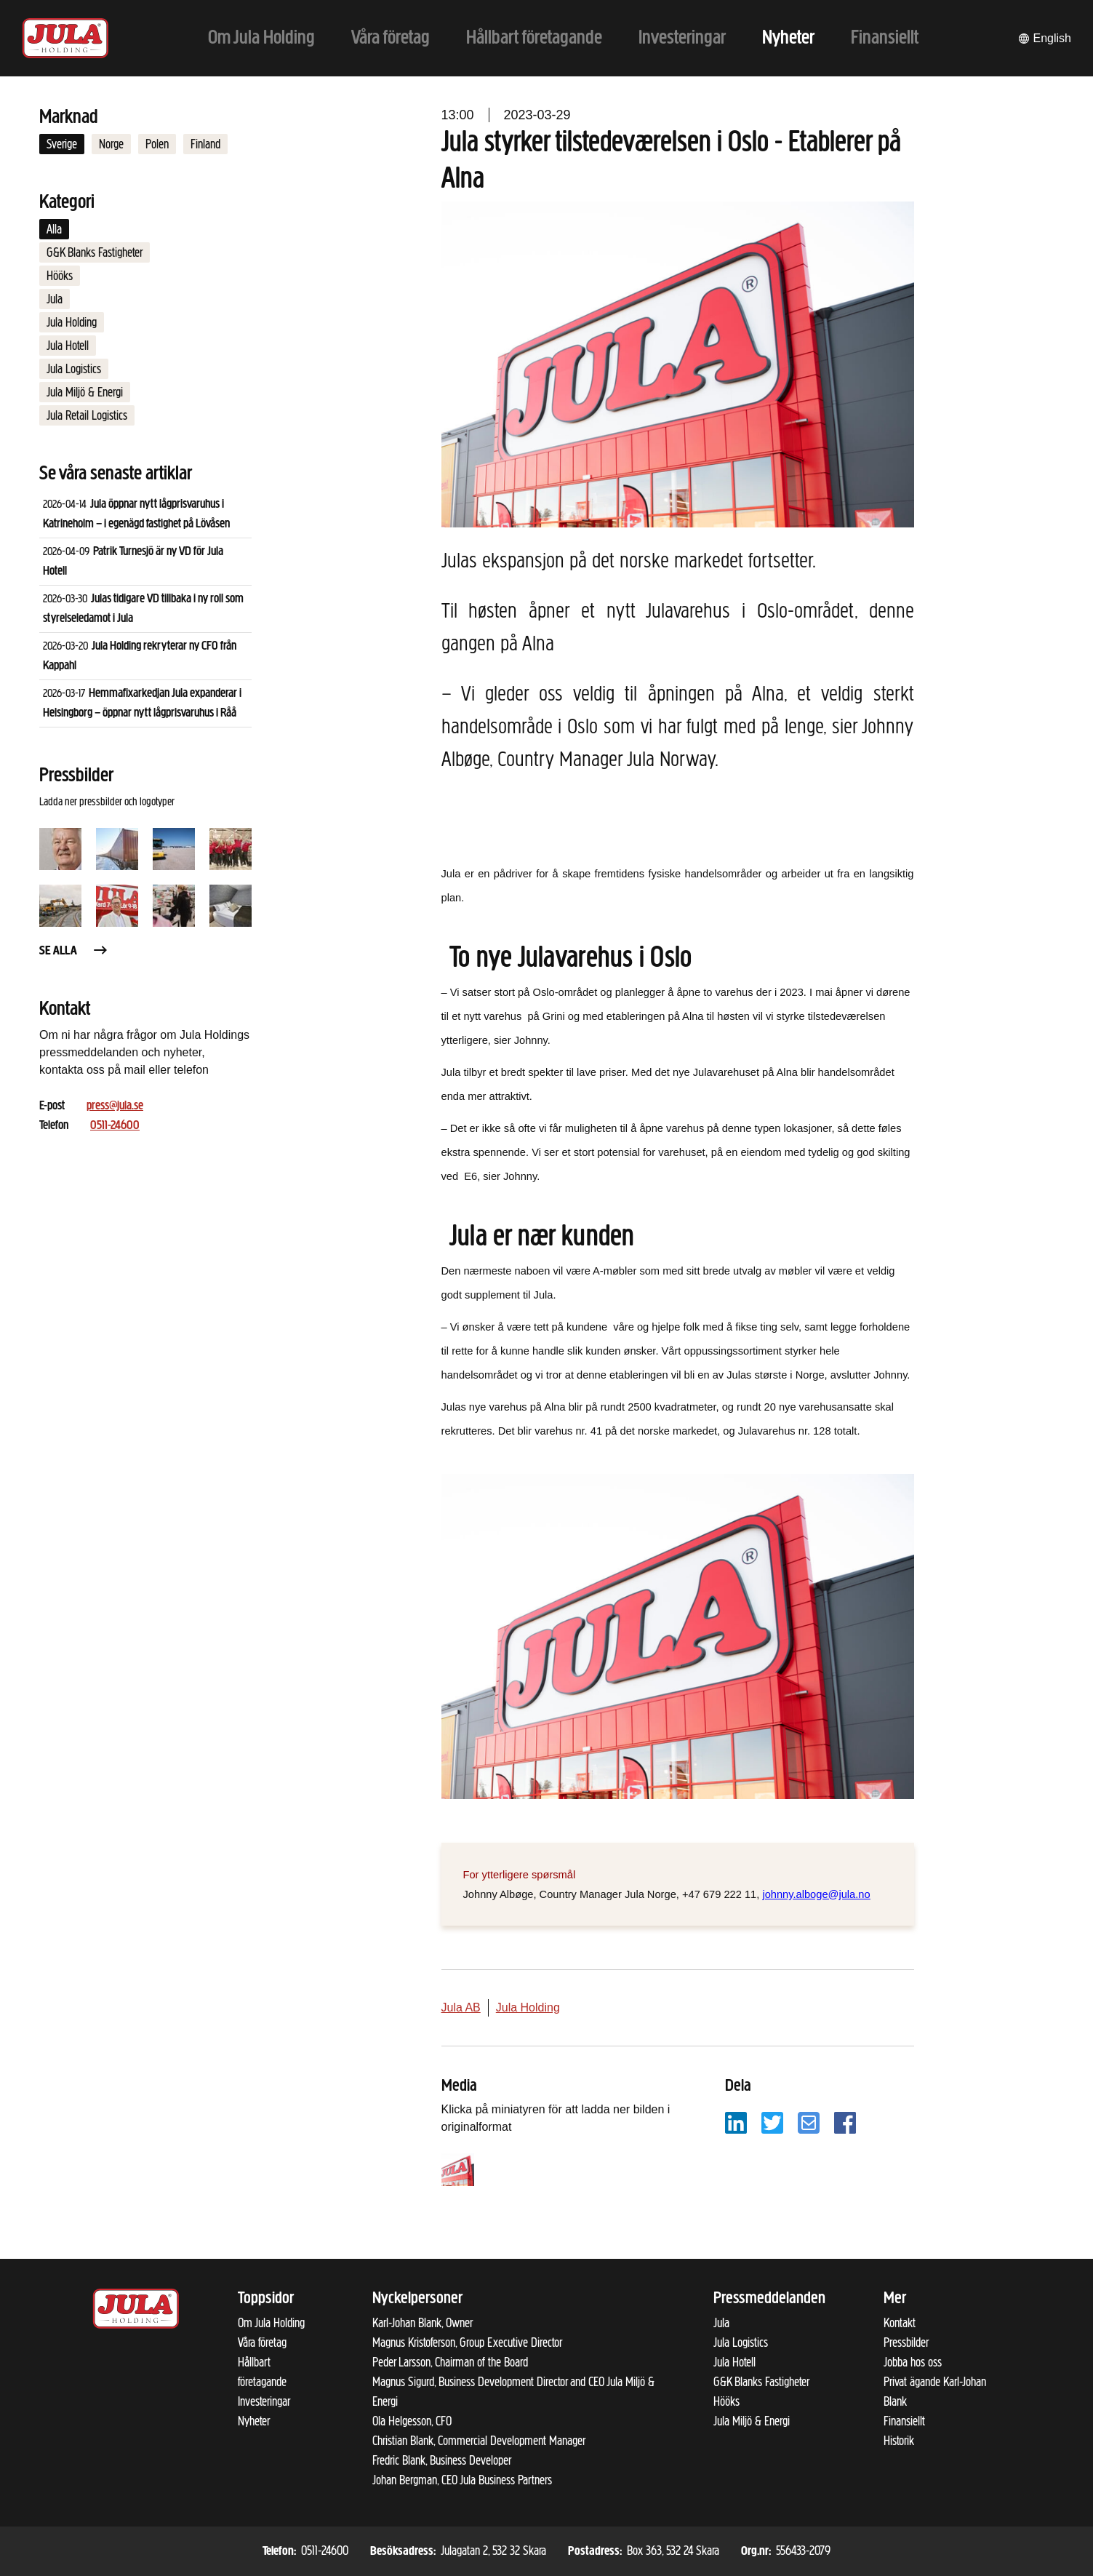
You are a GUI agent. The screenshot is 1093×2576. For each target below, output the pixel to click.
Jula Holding (72, 322)
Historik (899, 2440)
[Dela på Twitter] (772, 2122)
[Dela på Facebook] (845, 2122)
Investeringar (264, 2401)
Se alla (74, 951)
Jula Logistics (74, 368)
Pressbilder (906, 2342)
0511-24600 (115, 1126)
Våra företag (262, 2342)
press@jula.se (115, 1106)
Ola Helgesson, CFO (412, 2421)
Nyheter (254, 2421)
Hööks (60, 275)
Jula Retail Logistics (87, 415)
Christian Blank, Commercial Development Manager (478, 2440)
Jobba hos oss (913, 2362)
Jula (55, 299)
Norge (111, 144)
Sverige (62, 144)
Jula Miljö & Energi (85, 392)
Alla (54, 229)
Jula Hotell (68, 345)
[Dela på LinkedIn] (736, 2122)
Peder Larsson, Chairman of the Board (450, 2362)
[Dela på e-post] (809, 2122)
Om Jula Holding (271, 2322)
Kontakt (900, 2322)
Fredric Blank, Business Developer (441, 2460)
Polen (157, 144)
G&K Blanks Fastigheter (95, 252)
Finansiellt (904, 2421)
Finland (205, 144)
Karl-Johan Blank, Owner (422, 2322)
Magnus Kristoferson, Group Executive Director (467, 2342)
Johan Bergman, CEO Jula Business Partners (462, 2480)
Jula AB (461, 2007)
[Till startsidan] (65, 38)
